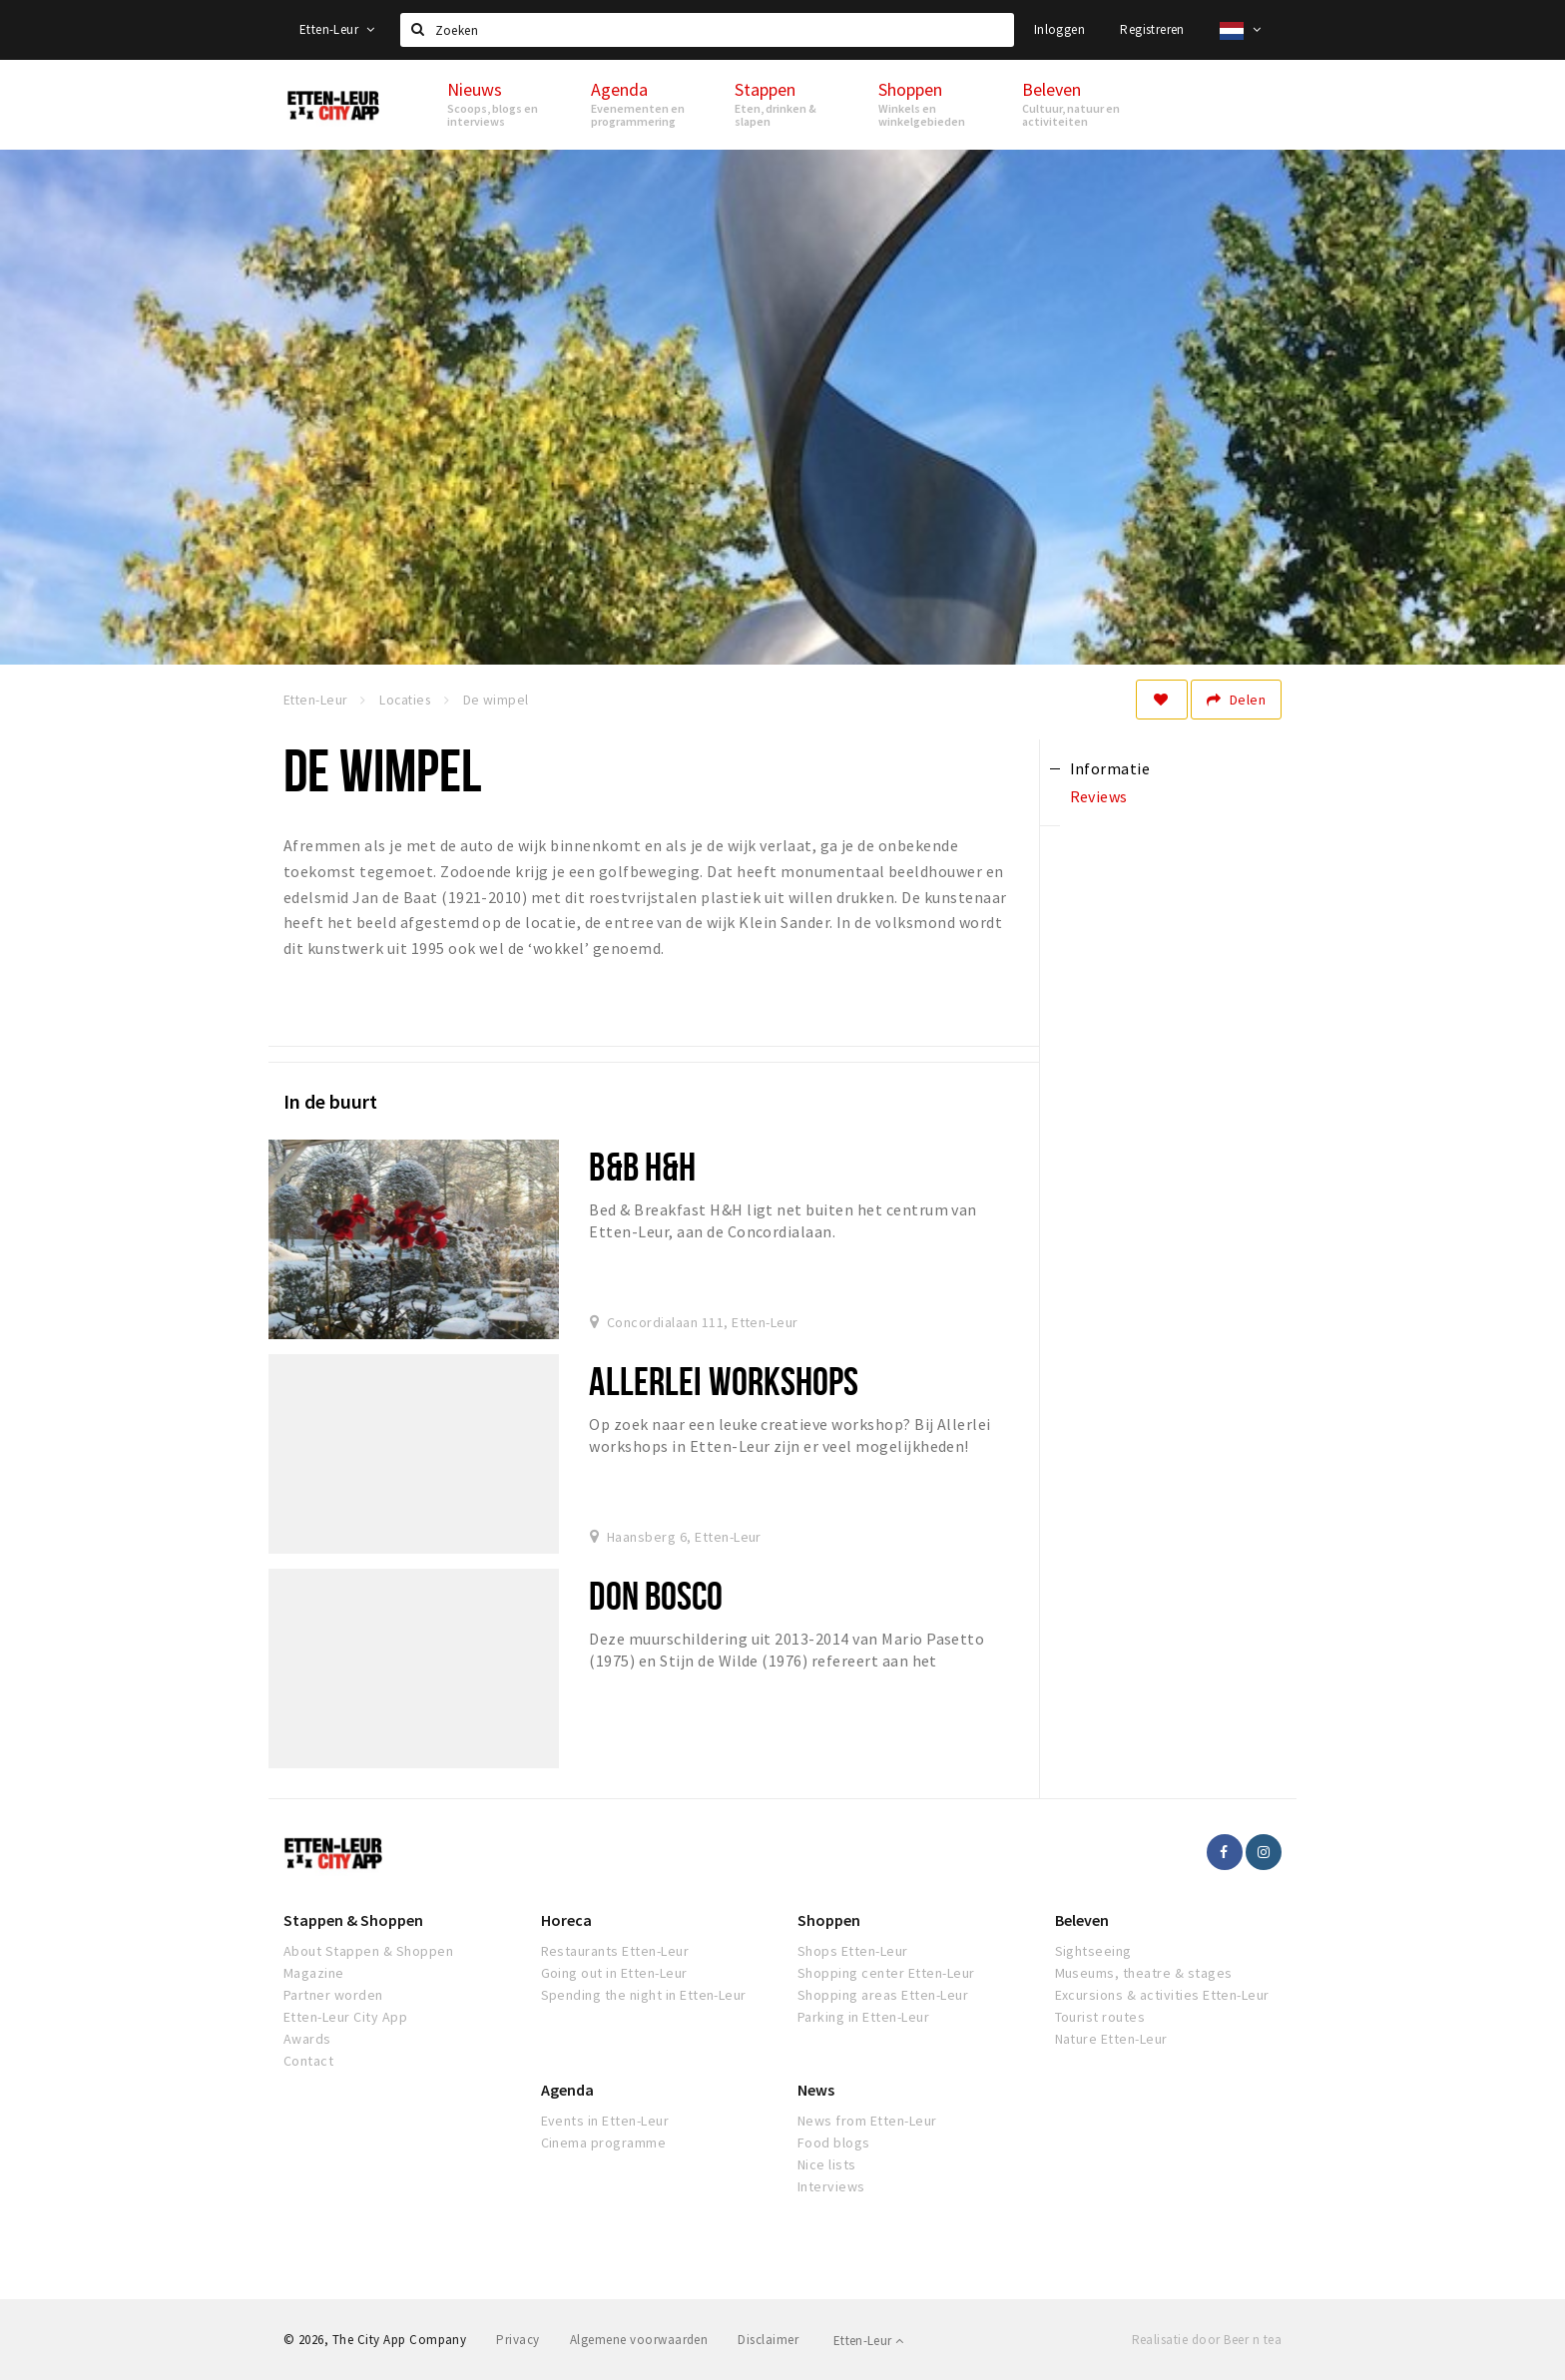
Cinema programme (604, 2142)
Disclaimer (768, 2339)
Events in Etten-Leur (605, 2121)
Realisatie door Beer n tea (1207, 2339)
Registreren (1152, 29)
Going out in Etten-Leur (614, 1973)
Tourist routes (1100, 2017)
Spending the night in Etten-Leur (644, 1995)
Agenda (567, 2090)
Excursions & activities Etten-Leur (1162, 1995)
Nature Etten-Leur (1111, 2039)
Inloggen (1059, 29)
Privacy (517, 2339)
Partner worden (333, 1995)
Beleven (1082, 1920)
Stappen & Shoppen (353, 1920)
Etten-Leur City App (345, 2017)
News (815, 2090)
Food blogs (833, 2142)
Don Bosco (656, 1595)
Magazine (313, 1973)
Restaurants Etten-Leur (615, 1951)
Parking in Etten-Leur (863, 2017)
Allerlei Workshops (723, 1380)
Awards (307, 2039)
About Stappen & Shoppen (368, 1951)
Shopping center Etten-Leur (885, 1973)
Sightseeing (1093, 1951)
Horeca (566, 1920)
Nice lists (826, 2164)
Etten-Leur (337, 29)
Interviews (831, 2186)
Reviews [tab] (1099, 796)
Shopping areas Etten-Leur (882, 1995)
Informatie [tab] (1110, 768)
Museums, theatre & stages (1144, 1973)
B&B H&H (642, 1166)
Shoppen (828, 1920)
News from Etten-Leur (867, 2121)
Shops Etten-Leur (852, 1951)
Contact (308, 2061)
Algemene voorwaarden (639, 2339)
